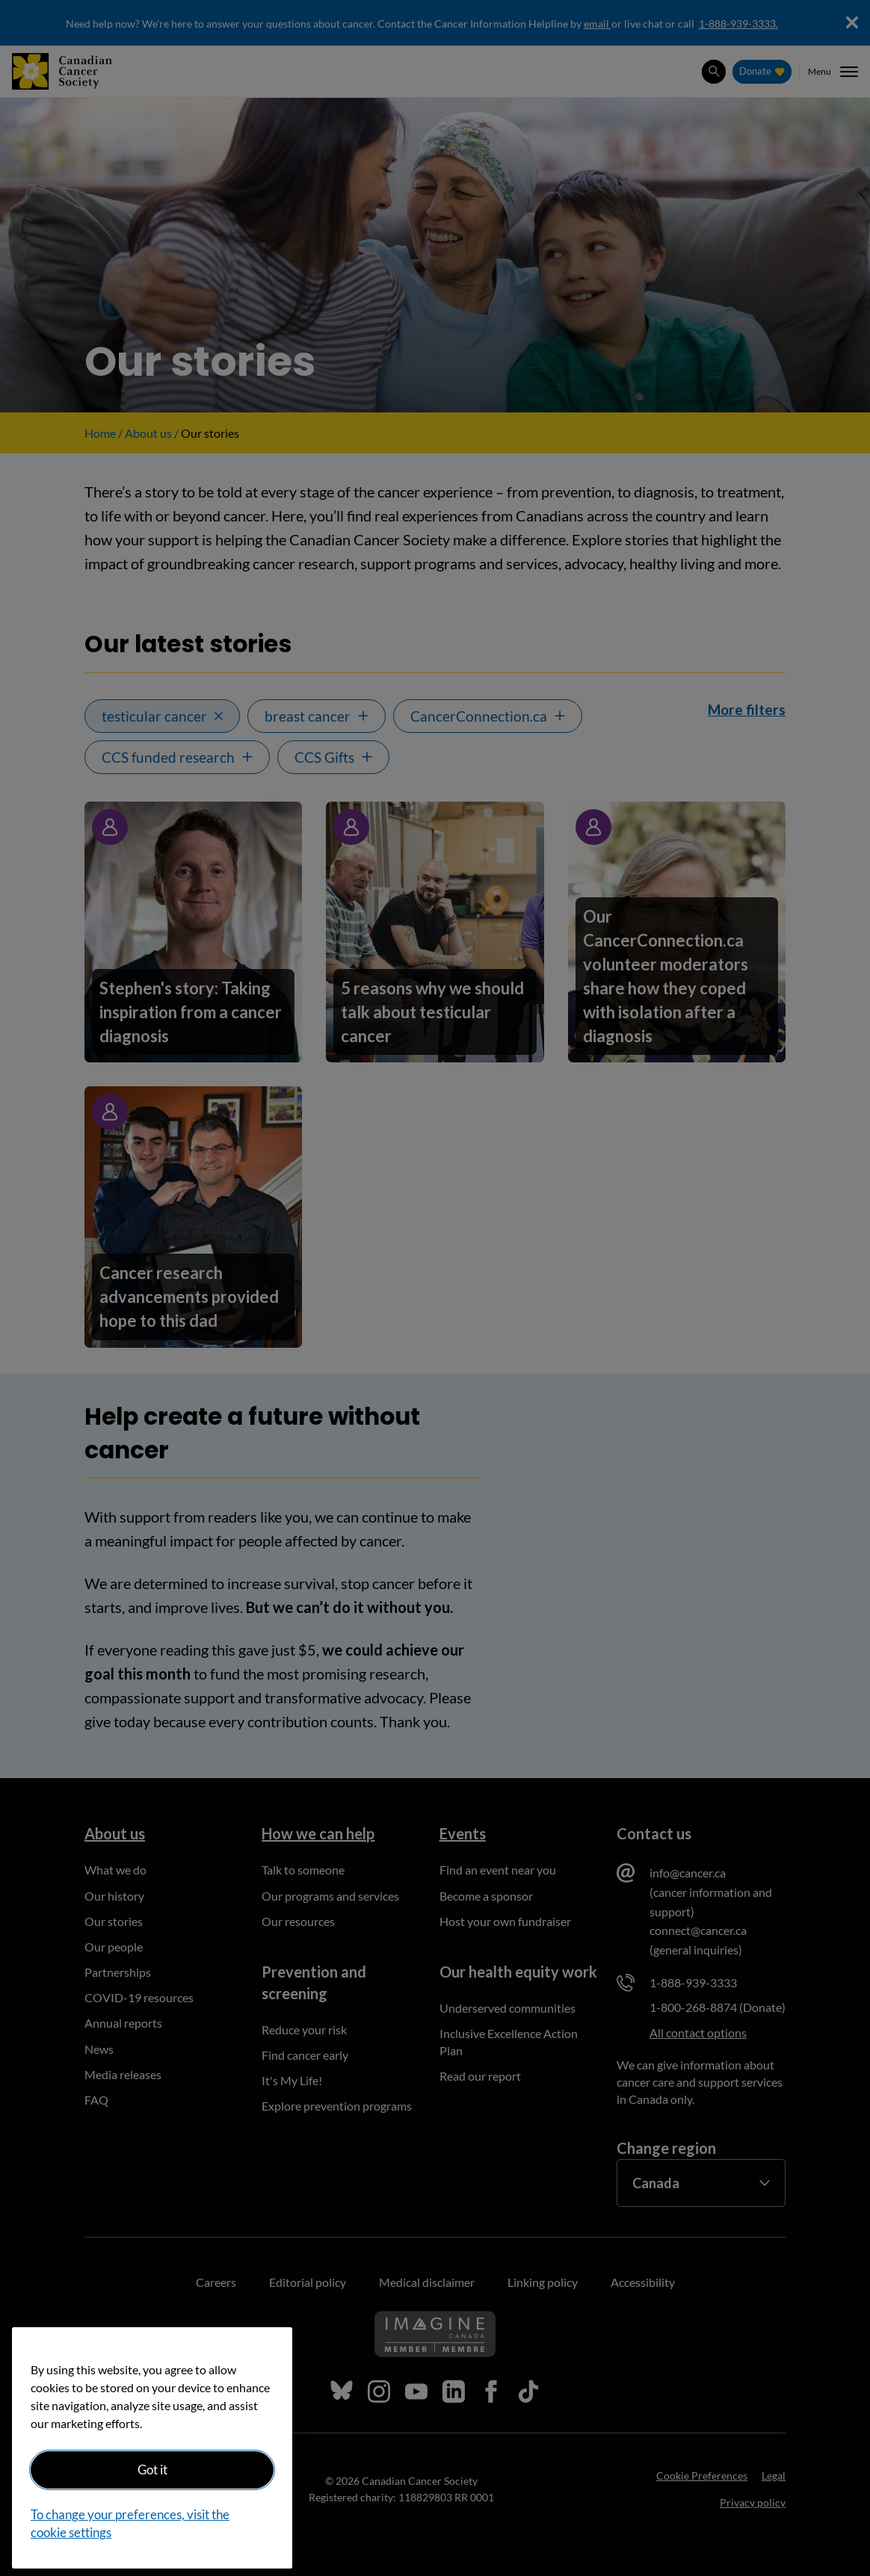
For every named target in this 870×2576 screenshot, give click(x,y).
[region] (152, 2448)
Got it (152, 2469)
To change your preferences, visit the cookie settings (130, 2523)
